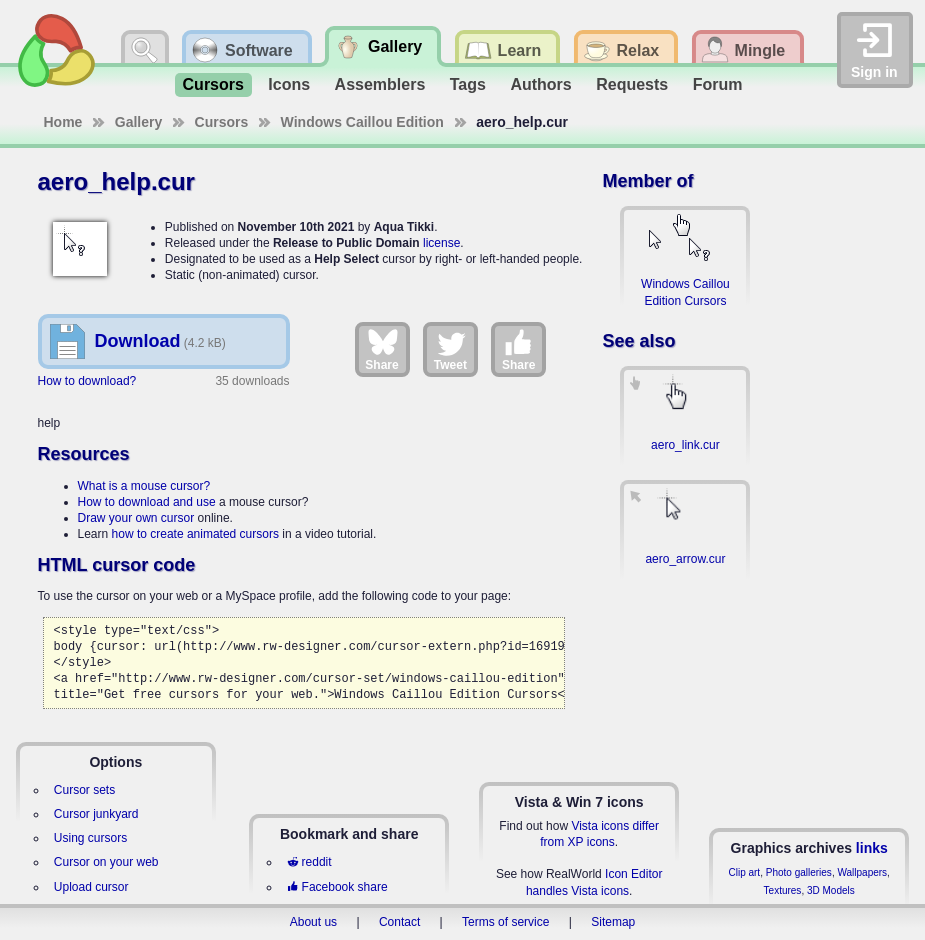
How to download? (87, 381)
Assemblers (380, 84)
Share (381, 349)
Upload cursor (91, 887)
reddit (309, 862)
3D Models (831, 890)
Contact (399, 922)
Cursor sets (84, 790)
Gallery (138, 122)
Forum (718, 84)
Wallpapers (862, 872)
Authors (540, 84)
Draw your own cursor (136, 518)
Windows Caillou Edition (362, 122)
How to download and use (147, 502)
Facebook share (337, 887)
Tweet (450, 349)
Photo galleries (799, 872)
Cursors (213, 84)
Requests (632, 84)
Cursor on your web (106, 862)
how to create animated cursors (195, 534)
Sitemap (613, 922)
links (872, 848)
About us (313, 922)
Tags (468, 84)
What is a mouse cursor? (144, 486)
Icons (289, 84)
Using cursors (90, 838)
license (441, 243)
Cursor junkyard (96, 814)
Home (63, 122)
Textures (783, 890)
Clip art (744, 872)
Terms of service (505, 922)
